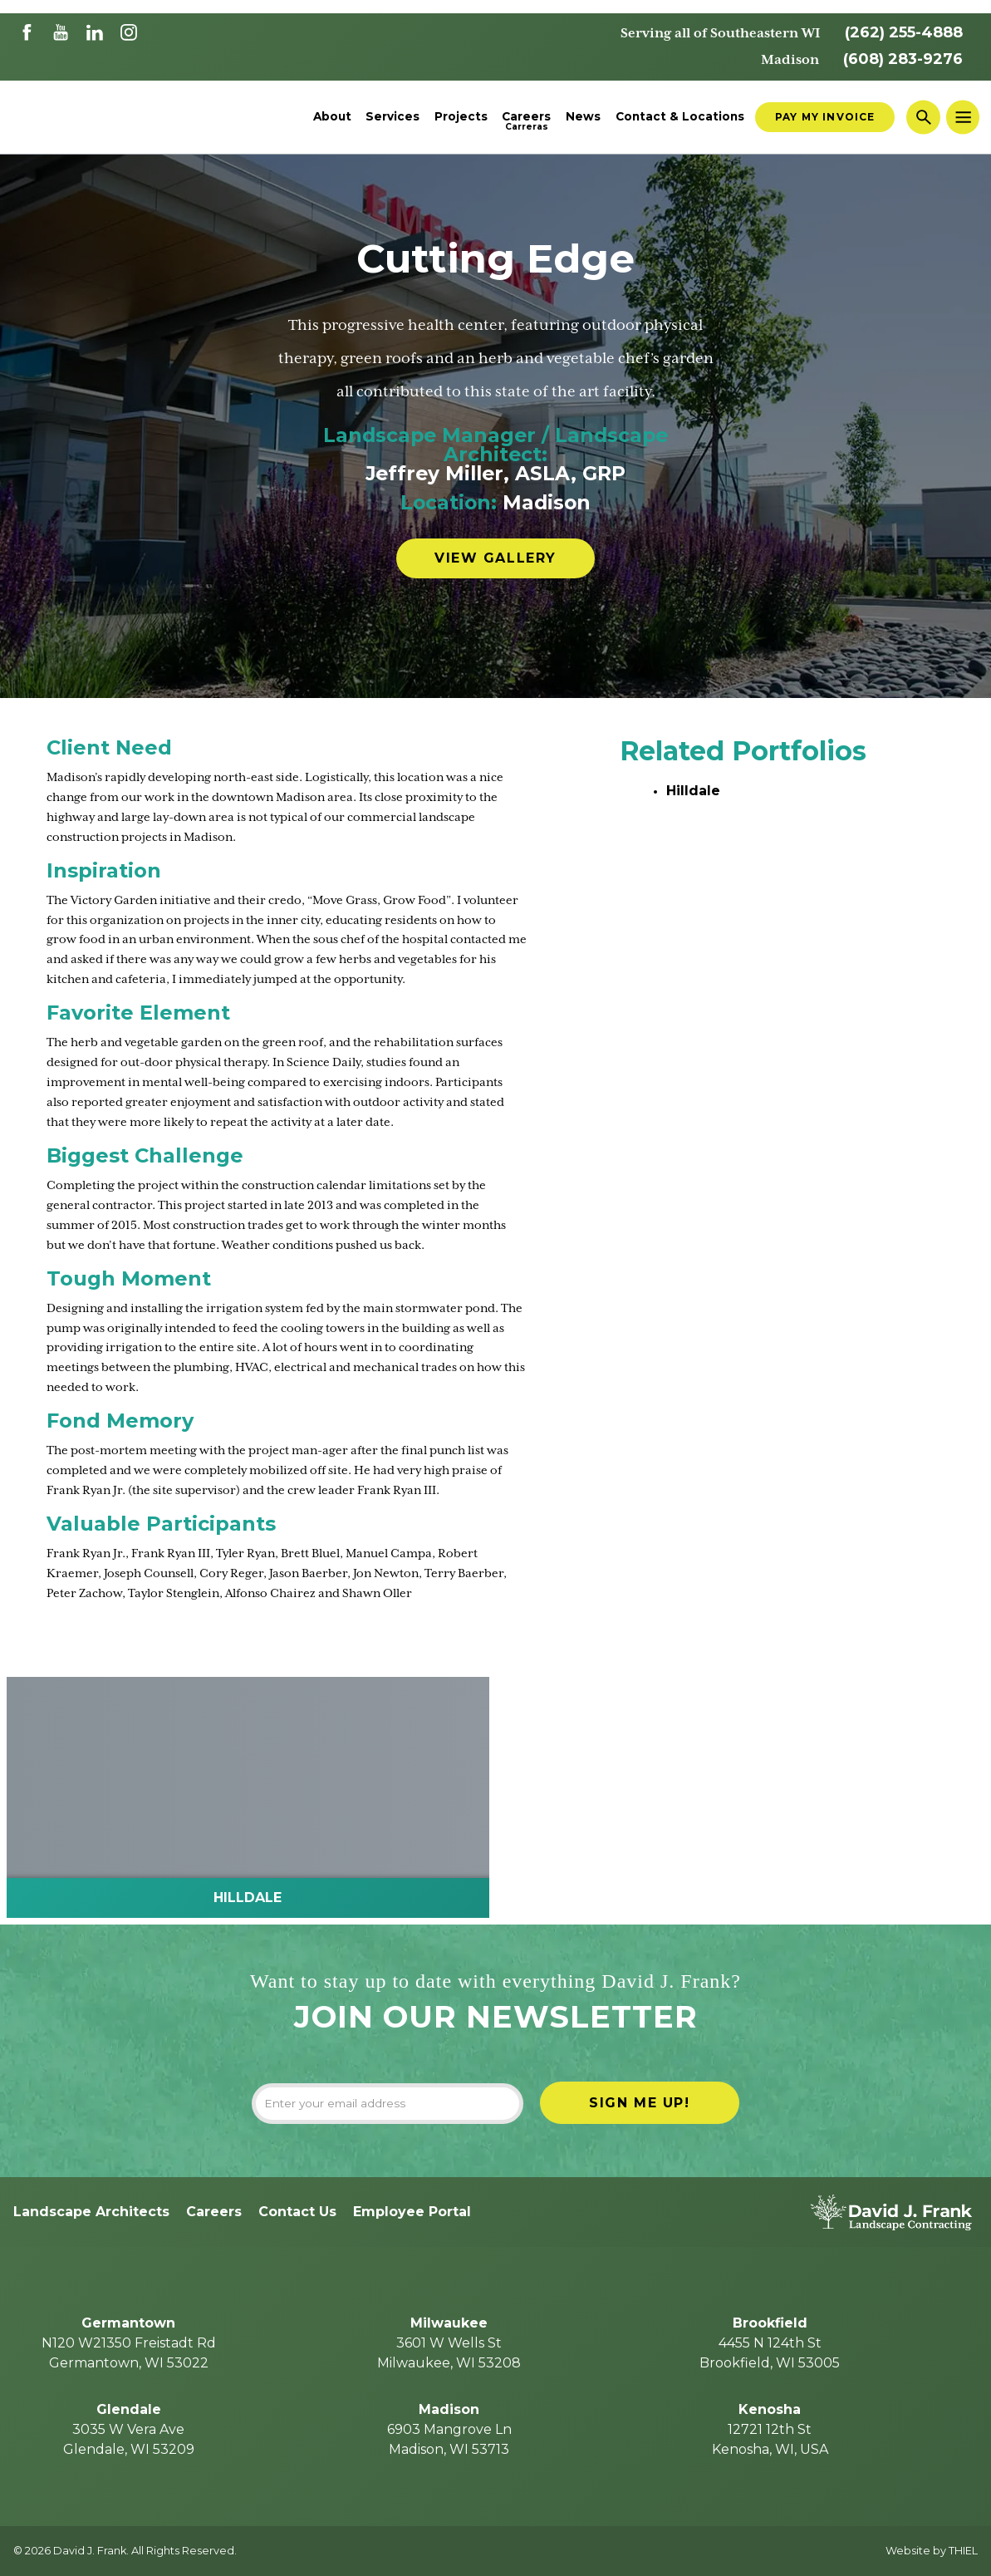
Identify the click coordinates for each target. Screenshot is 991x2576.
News (583, 117)
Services (392, 117)
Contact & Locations (680, 117)
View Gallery (495, 558)
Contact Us (297, 2212)
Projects (461, 117)
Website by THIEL (932, 2551)
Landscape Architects (91, 2212)
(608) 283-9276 (903, 59)
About (332, 117)
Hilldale (693, 791)
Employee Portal (412, 2212)
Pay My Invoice (825, 117)
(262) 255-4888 (904, 32)
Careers (526, 117)
